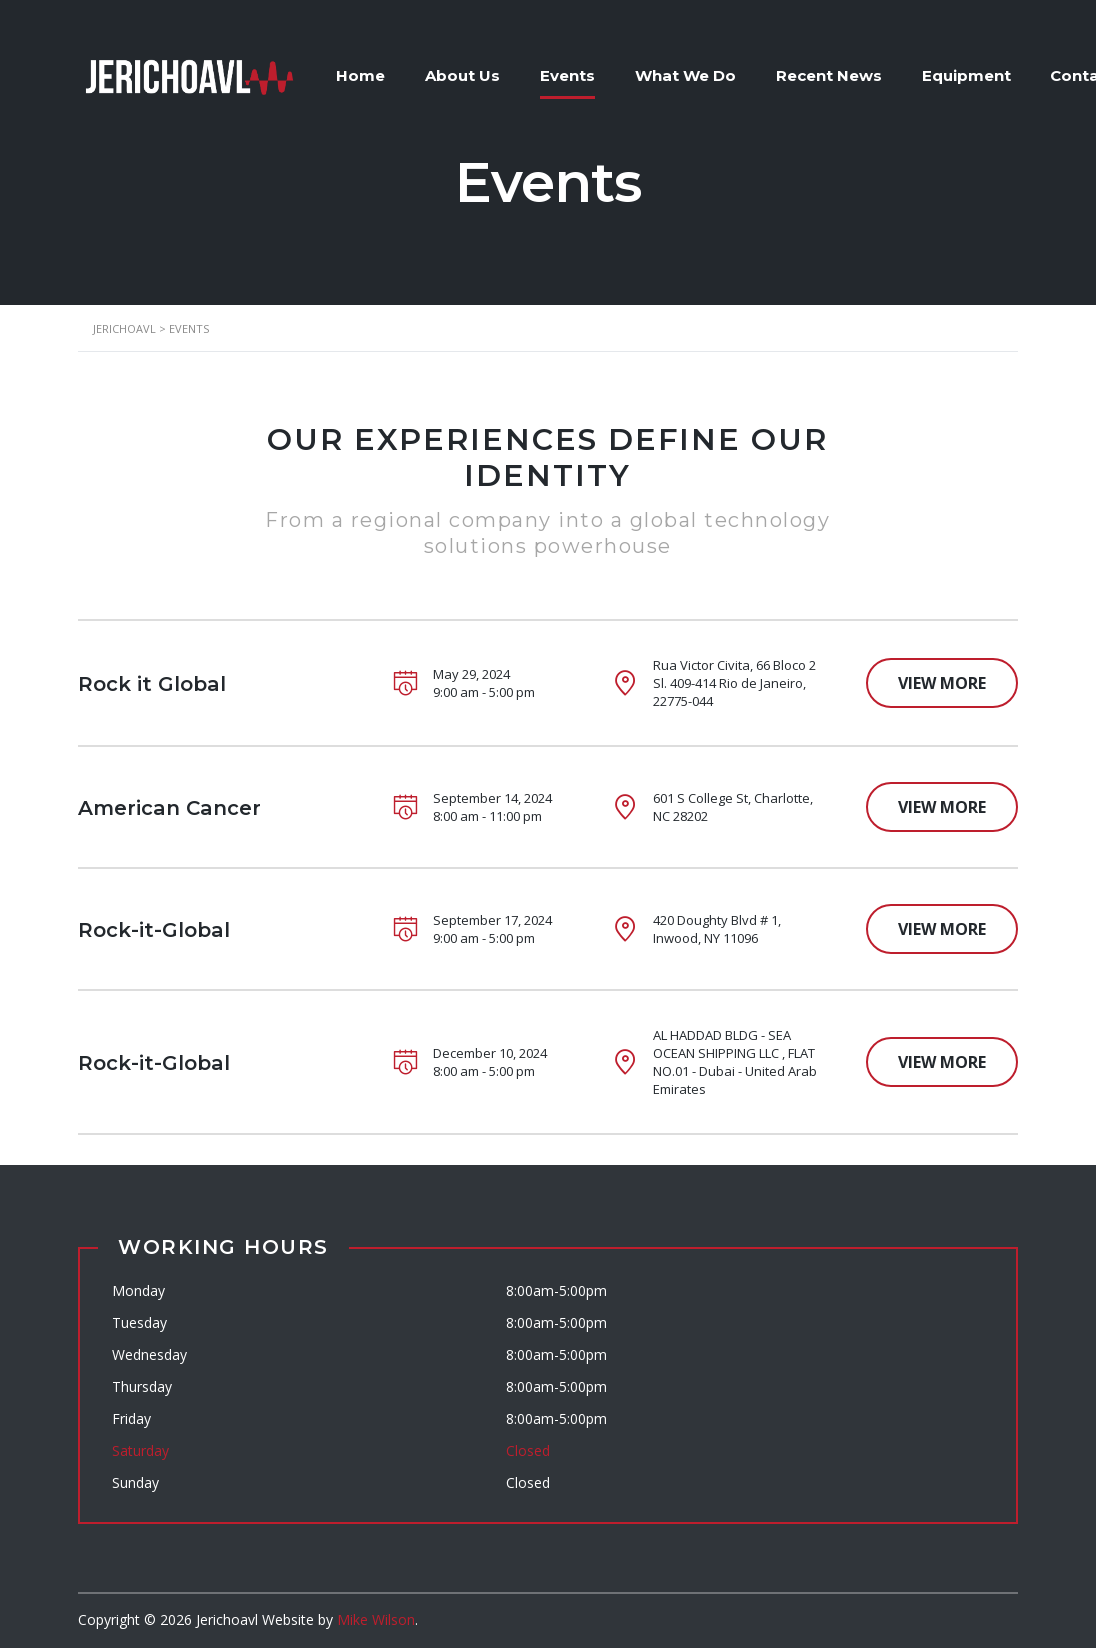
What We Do (686, 75)
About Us (463, 75)
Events (568, 75)
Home (361, 75)
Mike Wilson (376, 1619)
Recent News (830, 75)
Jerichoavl (227, 1619)
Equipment (967, 75)
